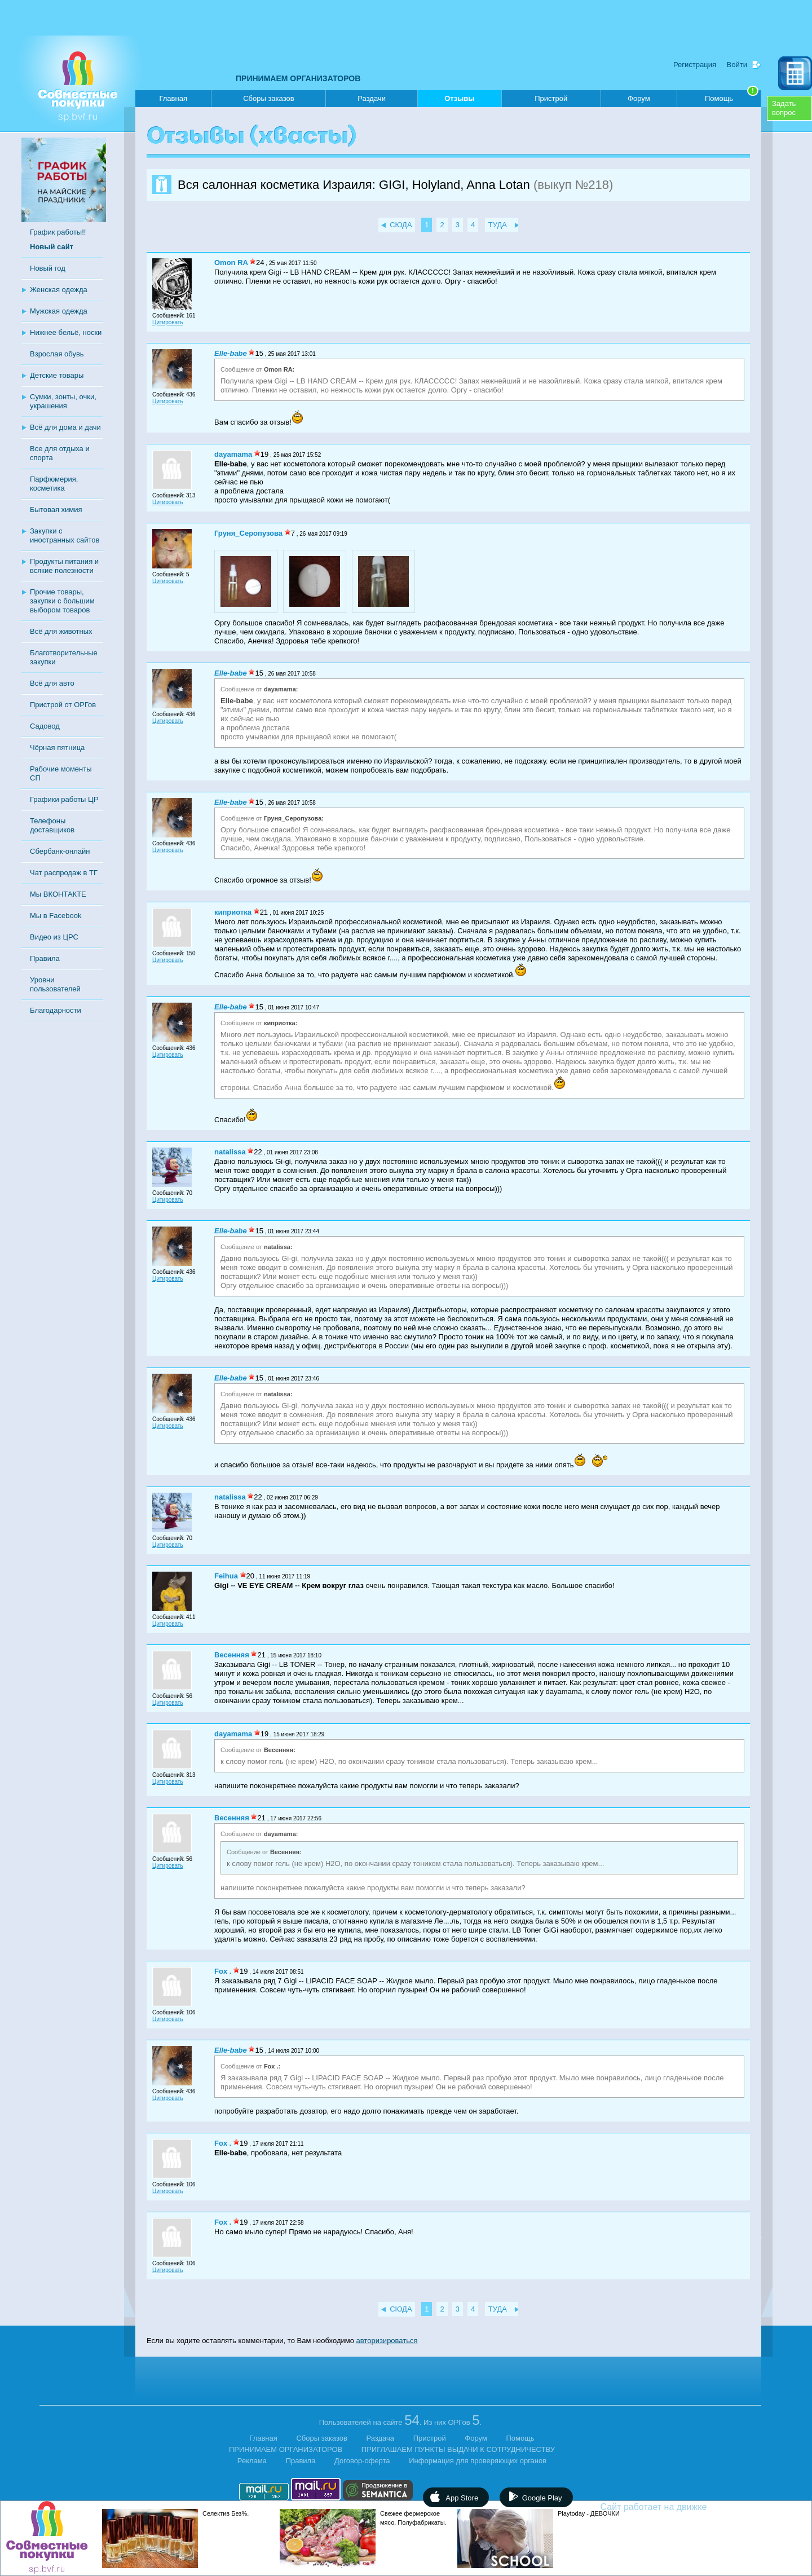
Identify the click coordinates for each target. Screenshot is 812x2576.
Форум (639, 98)
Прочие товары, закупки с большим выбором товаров (62, 601)
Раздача (381, 2438)
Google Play (542, 2498)
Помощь (731, 96)
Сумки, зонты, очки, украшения (63, 401)
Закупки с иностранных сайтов (64, 535)
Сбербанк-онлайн (60, 851)
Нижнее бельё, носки (66, 332)
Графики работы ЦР (64, 799)
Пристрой (551, 98)
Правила (45, 958)
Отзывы (459, 100)
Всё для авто (52, 683)
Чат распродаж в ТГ (64, 872)
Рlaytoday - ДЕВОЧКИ (589, 2513)
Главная (173, 98)
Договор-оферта (362, 2460)
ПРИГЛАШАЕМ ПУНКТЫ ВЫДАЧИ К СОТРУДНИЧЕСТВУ (458, 2449)
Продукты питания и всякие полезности (64, 566)
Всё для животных (61, 631)
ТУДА (497, 224)
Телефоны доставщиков (52, 825)
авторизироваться (387, 2340)
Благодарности (55, 1010)
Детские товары (56, 375)
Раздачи (372, 98)
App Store (461, 2498)
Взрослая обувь (57, 354)
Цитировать (167, 322)
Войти (737, 64)
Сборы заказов (268, 98)
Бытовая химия (56, 509)
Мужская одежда (58, 311)
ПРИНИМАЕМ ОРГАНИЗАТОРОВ (298, 78)
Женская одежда (58, 289)
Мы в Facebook (55, 915)
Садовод (45, 726)
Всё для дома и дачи (65, 427)
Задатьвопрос (784, 108)
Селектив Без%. (225, 2513)
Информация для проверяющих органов (477, 2460)
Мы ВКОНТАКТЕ (58, 894)
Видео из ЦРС (54, 937)
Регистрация (694, 64)
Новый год (47, 268)
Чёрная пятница (57, 747)
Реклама (252, 2460)
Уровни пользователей (55, 984)
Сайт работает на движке (678, 2507)
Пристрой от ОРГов (63, 704)
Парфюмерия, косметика (54, 483)
